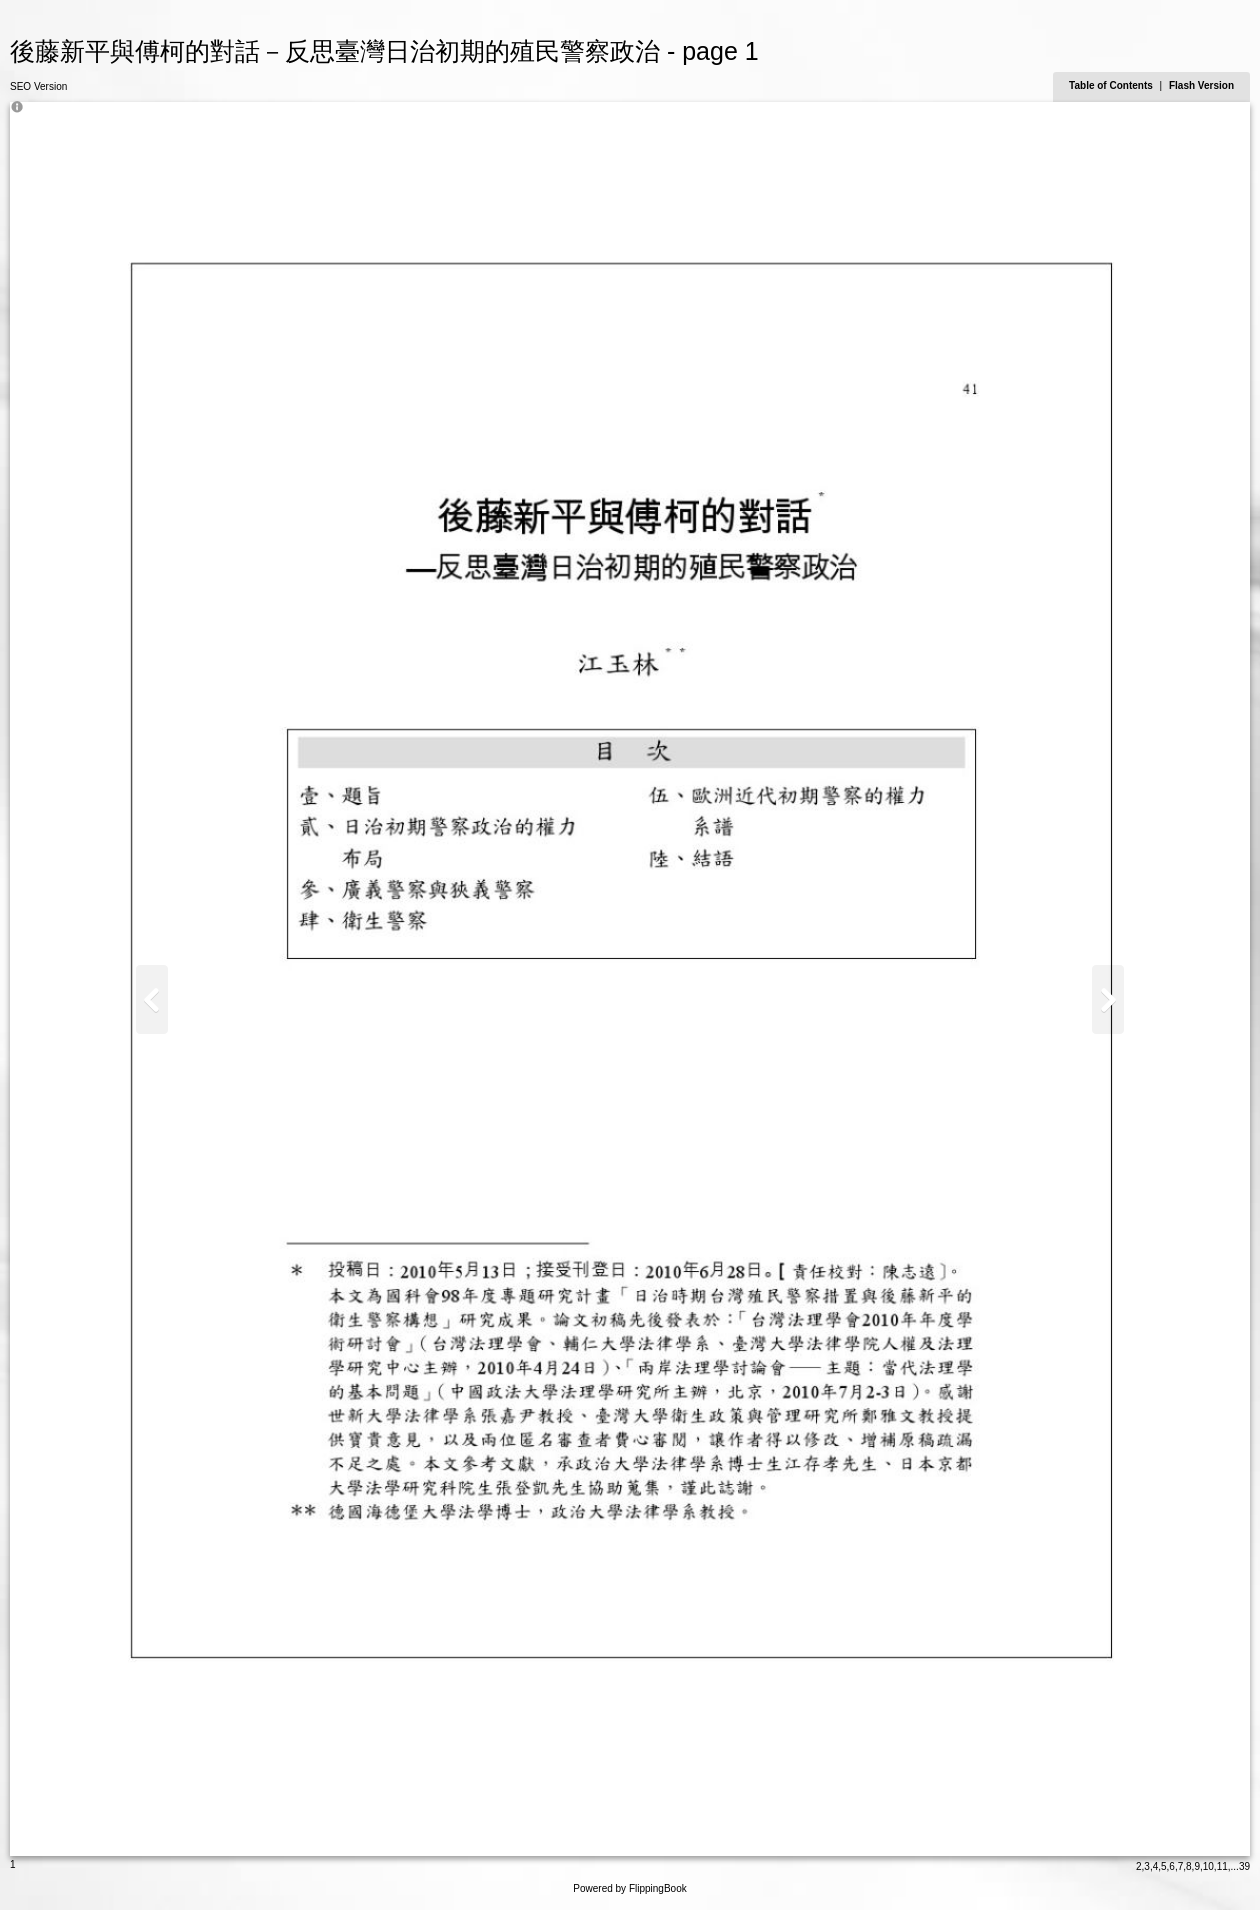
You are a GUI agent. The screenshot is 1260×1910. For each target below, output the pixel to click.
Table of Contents (1112, 85)
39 (1244, 1866)
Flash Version (1201, 85)
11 (1222, 1866)
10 (1208, 1866)
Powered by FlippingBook (629, 1888)
